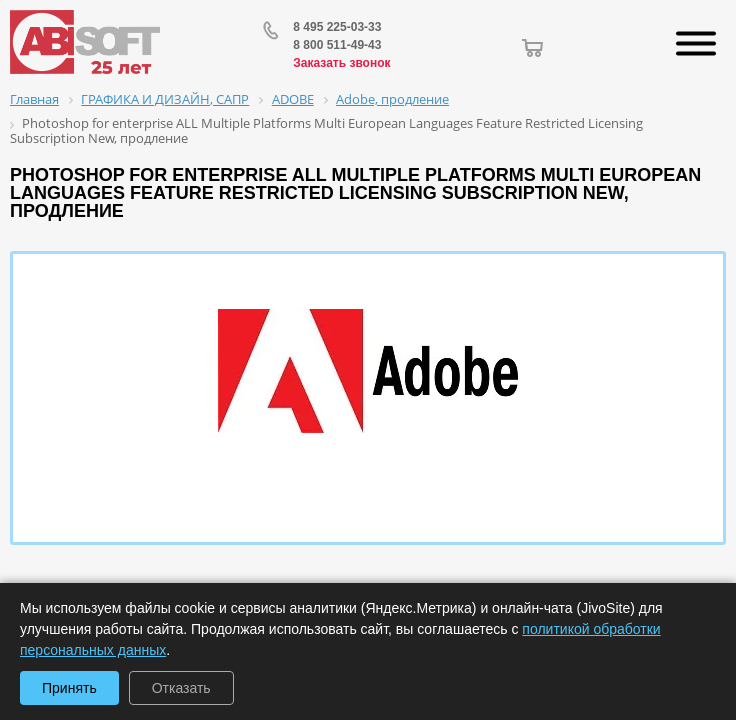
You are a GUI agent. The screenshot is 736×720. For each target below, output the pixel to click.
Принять (69, 688)
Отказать (181, 688)
